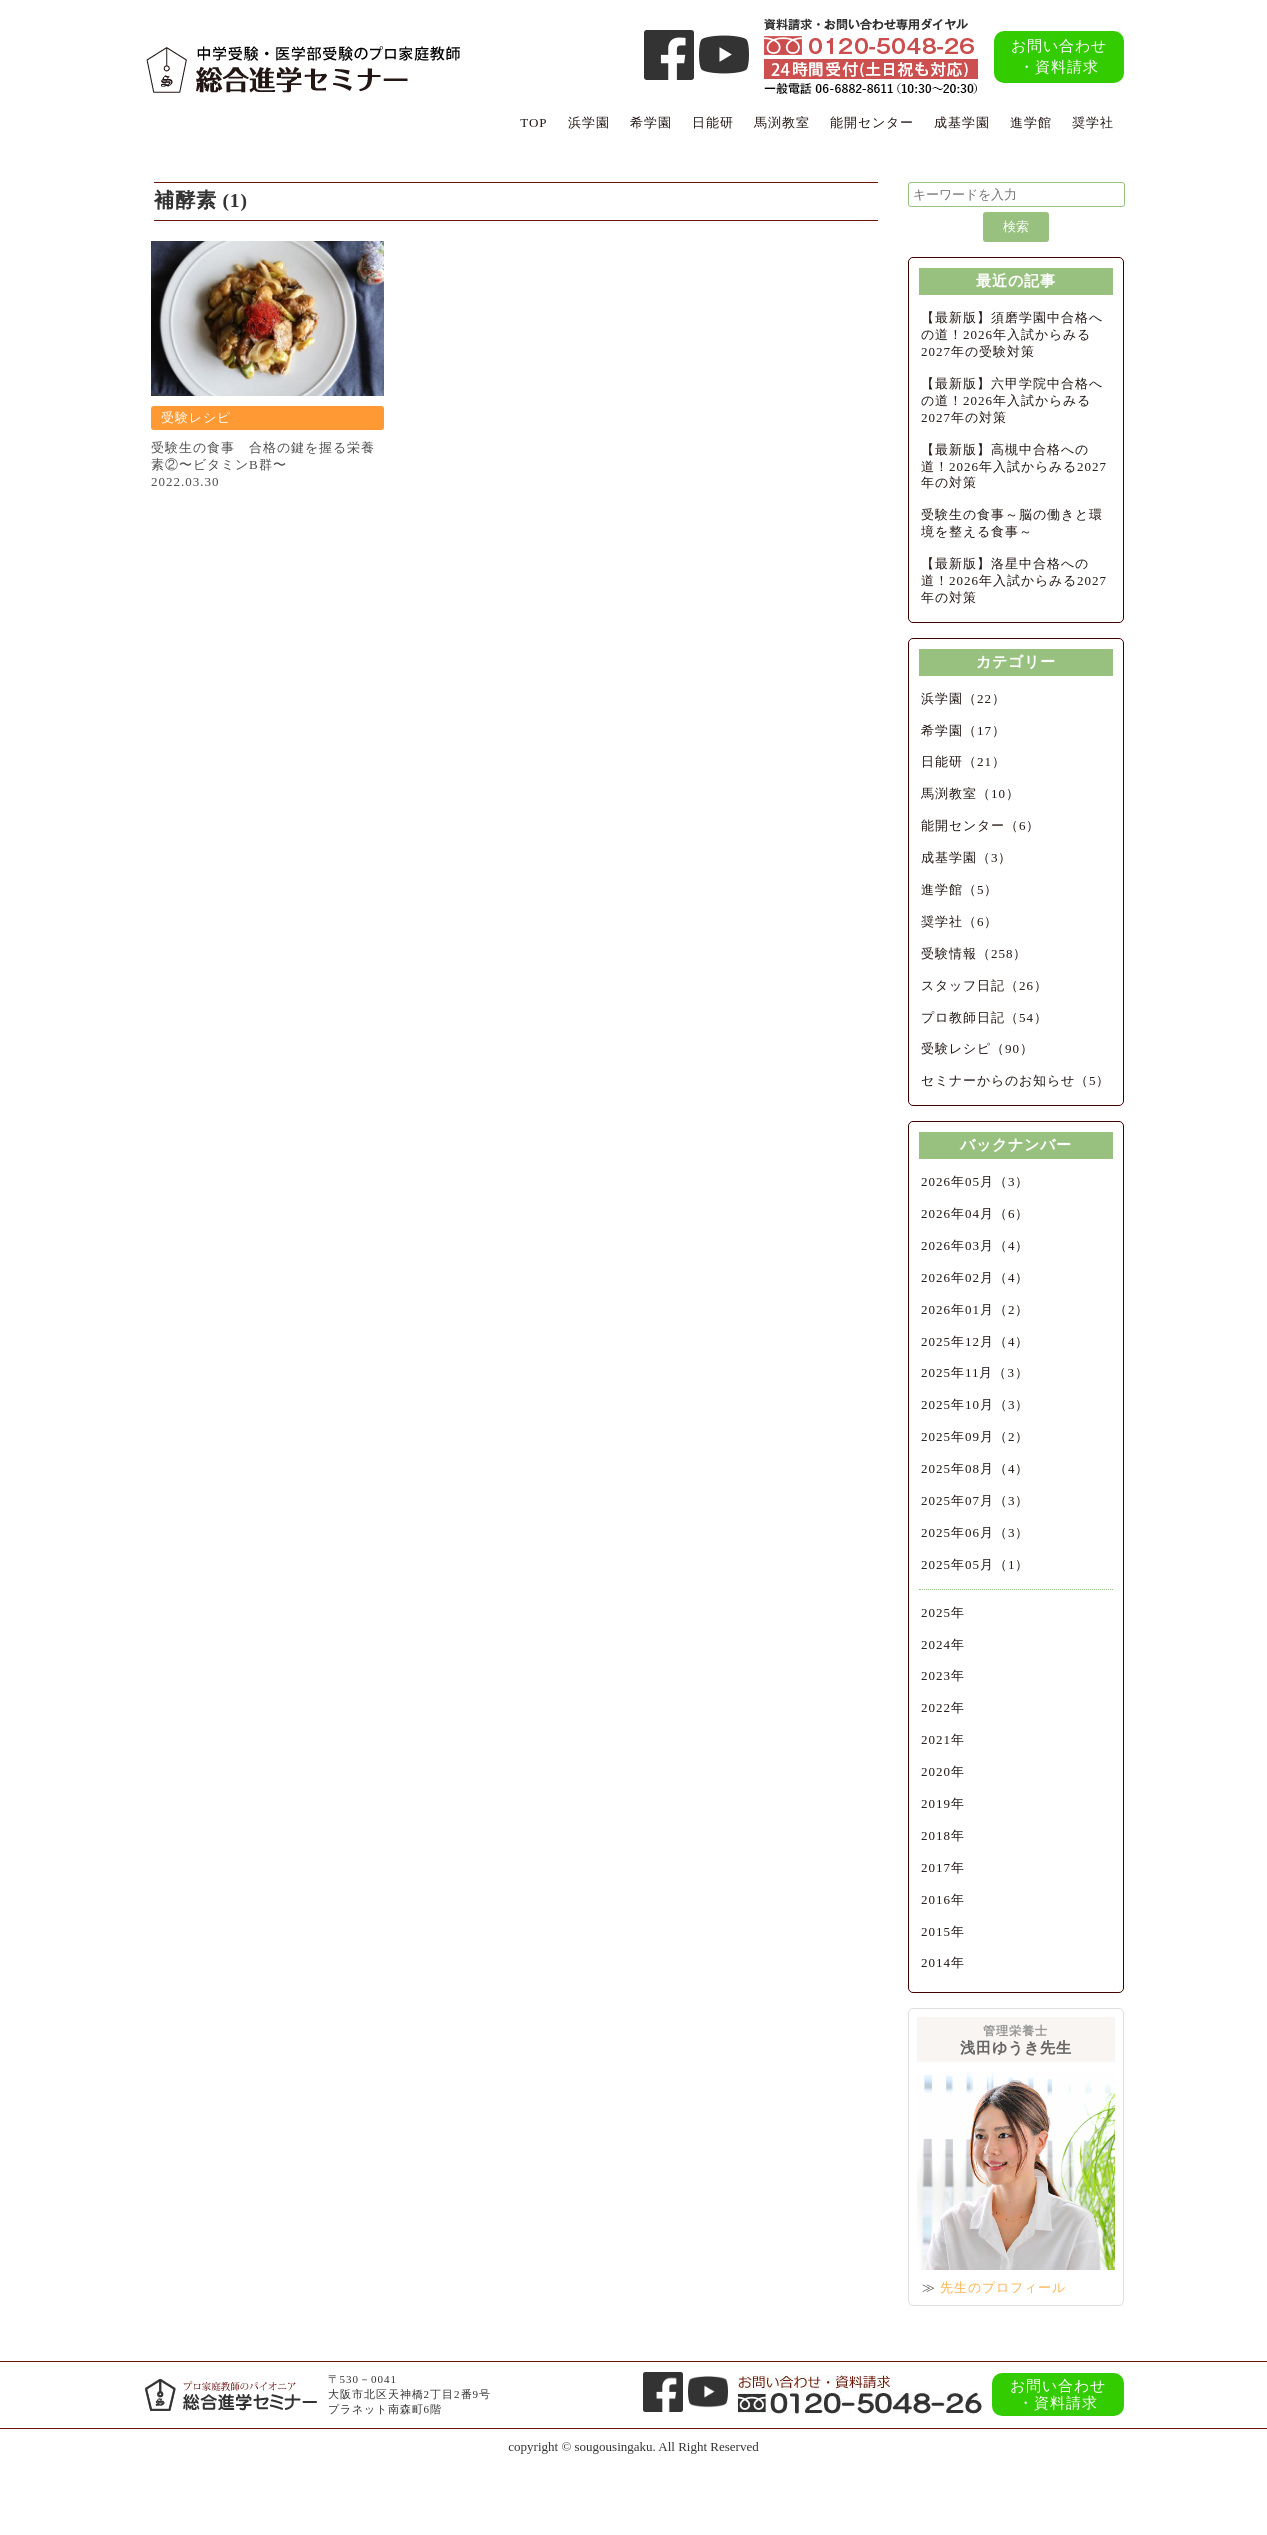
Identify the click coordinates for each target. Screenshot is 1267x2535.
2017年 (943, 1867)
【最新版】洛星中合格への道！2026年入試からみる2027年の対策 (1014, 580)
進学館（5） (960, 889)
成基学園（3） (967, 857)
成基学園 (962, 122)
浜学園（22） (963, 698)
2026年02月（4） (975, 1277)
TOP (533, 122)
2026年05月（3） (975, 1181)
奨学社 (1093, 122)
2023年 (943, 1675)
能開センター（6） (981, 825)
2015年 (943, 1931)
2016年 (943, 1899)
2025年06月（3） (975, 1532)
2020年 (943, 1771)
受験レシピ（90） (977, 1048)
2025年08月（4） (975, 1468)
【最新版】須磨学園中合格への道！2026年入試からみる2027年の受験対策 (1012, 334)
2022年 (943, 1707)
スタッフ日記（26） (984, 985)
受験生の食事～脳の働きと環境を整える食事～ (1012, 523)
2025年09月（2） (975, 1436)
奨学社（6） (960, 921)
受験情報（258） (974, 953)
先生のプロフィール (1003, 2287)
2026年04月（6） (975, 1213)
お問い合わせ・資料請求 (1059, 56)
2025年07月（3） (975, 1500)
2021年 (943, 1739)
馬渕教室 (782, 122)
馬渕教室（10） (970, 793)
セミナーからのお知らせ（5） (1016, 1080)
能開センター (872, 122)
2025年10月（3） (975, 1404)
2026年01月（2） (975, 1309)
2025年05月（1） (975, 1564)
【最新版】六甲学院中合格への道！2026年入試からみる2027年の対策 (1012, 400)
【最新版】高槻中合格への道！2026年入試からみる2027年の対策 (1014, 466)
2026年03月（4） (975, 1245)
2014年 (943, 1962)
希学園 (651, 122)
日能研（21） (963, 761)
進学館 (1031, 122)
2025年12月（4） (975, 1341)
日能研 (713, 122)
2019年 (943, 1803)
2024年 (943, 1644)
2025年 (943, 1612)
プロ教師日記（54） (984, 1017)
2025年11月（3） (975, 1372)
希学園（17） (963, 730)
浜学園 (589, 122)
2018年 (943, 1835)
